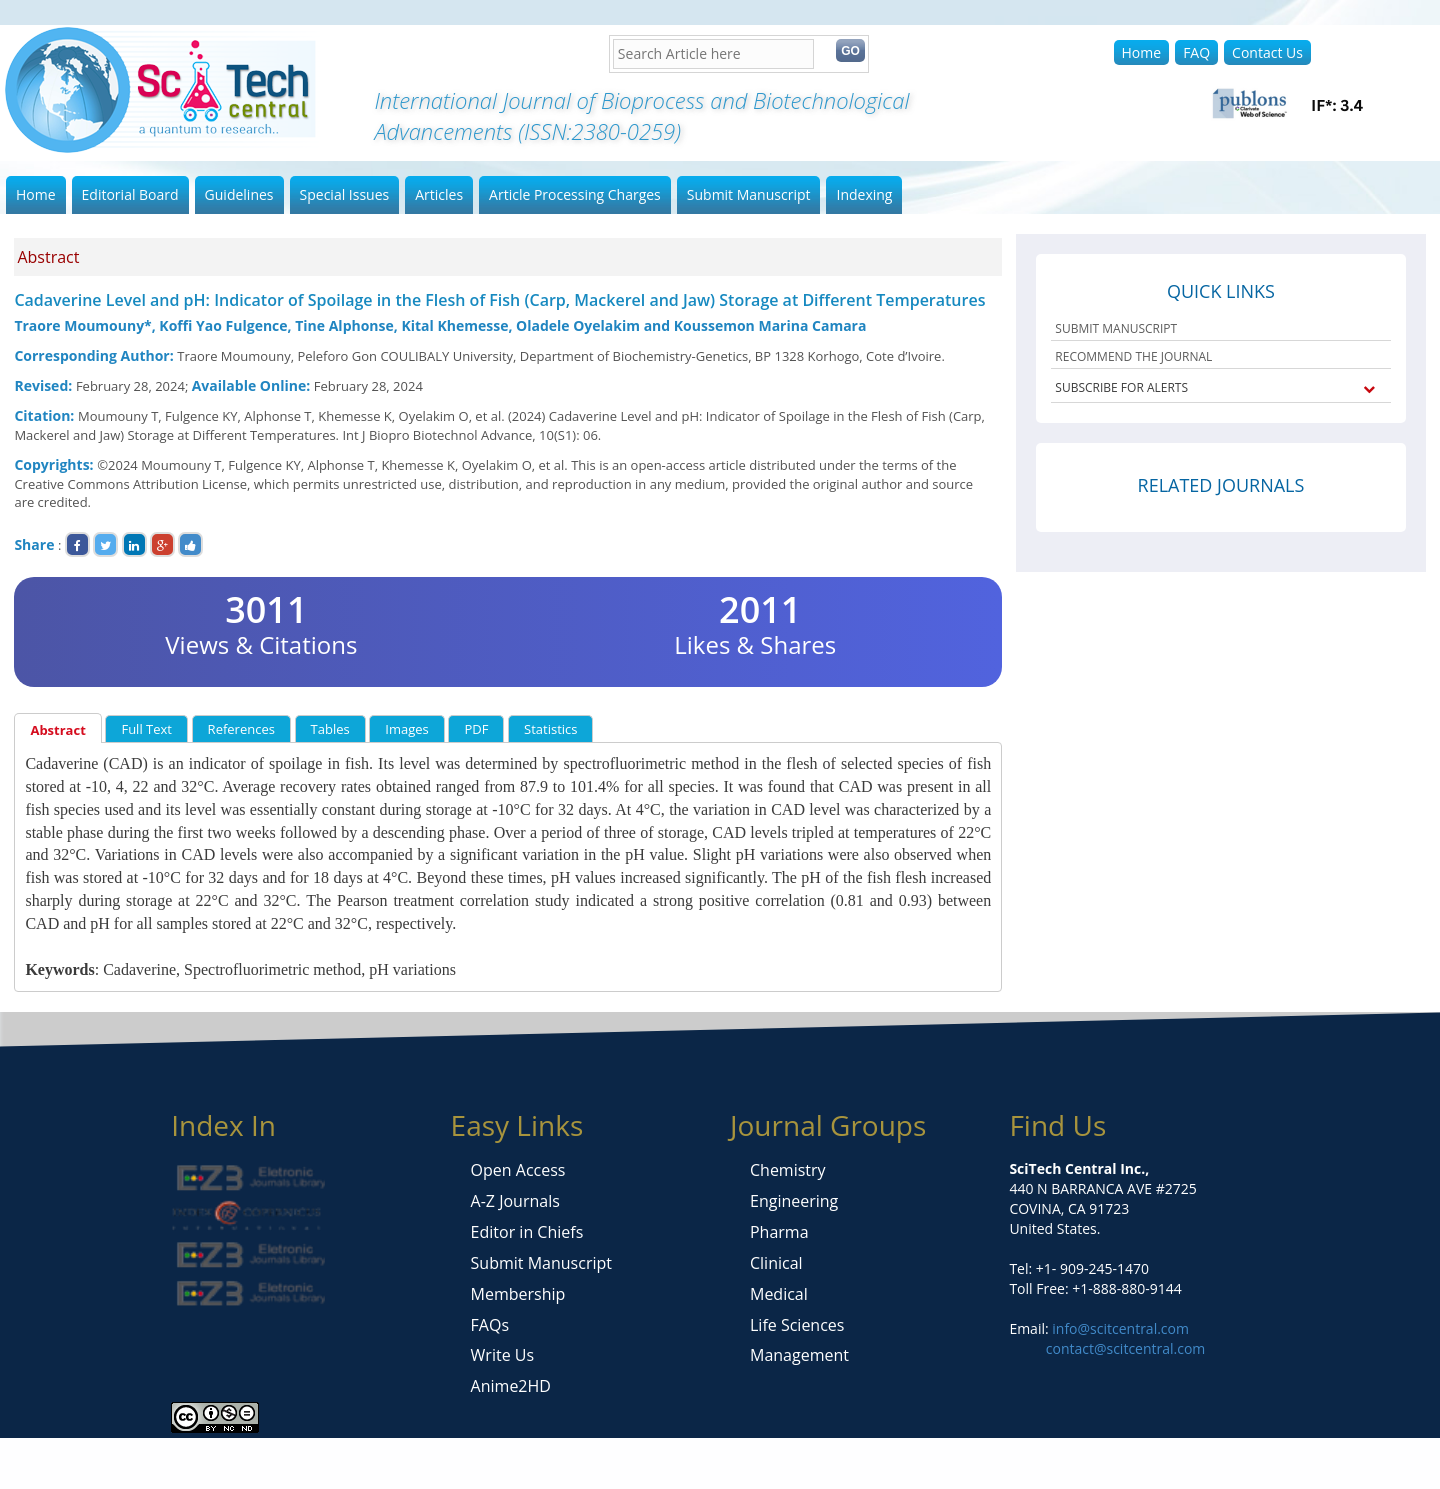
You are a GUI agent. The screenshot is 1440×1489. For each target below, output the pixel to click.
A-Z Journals (515, 1201)
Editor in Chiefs (527, 1232)
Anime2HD (511, 1386)
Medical (779, 1294)
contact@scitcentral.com (1126, 1348)
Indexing (864, 194)
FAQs (490, 1325)
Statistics (550, 729)
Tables (330, 729)
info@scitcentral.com (1119, 1328)
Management (799, 1355)
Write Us (502, 1355)
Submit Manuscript (749, 194)
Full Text (146, 729)
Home (1142, 52)
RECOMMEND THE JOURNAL (1133, 356)
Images (406, 729)
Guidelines (239, 194)
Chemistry (788, 1170)
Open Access (518, 1170)
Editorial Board (130, 194)
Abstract (57, 730)
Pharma (779, 1232)
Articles (439, 194)
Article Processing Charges (575, 194)
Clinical (776, 1263)
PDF (476, 729)
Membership (518, 1294)
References (241, 729)
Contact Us (1267, 52)
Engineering (794, 1201)
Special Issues (345, 194)
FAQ (1196, 52)
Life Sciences (797, 1325)
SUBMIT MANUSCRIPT (1116, 328)
